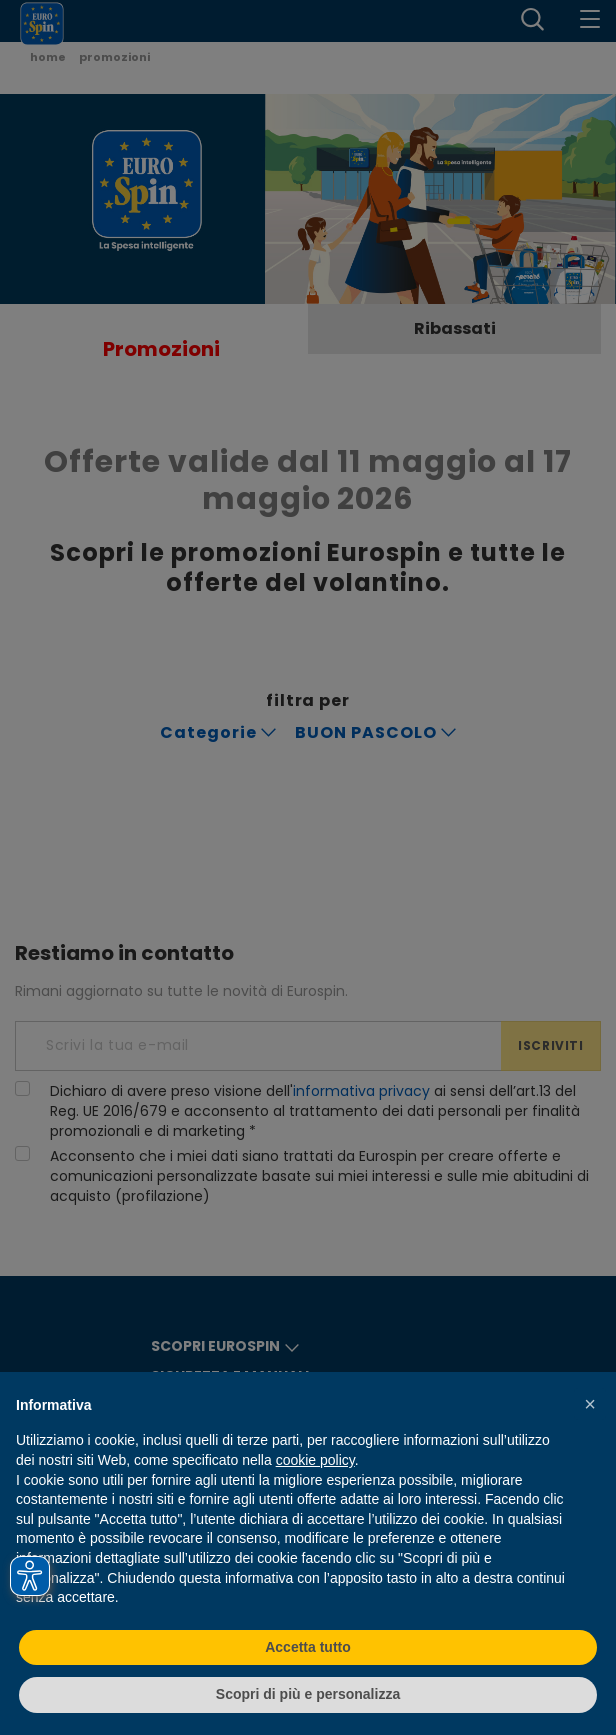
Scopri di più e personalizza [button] (308, 1694)
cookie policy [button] (315, 1460)
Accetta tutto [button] (308, 1647)
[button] (590, 1404)
